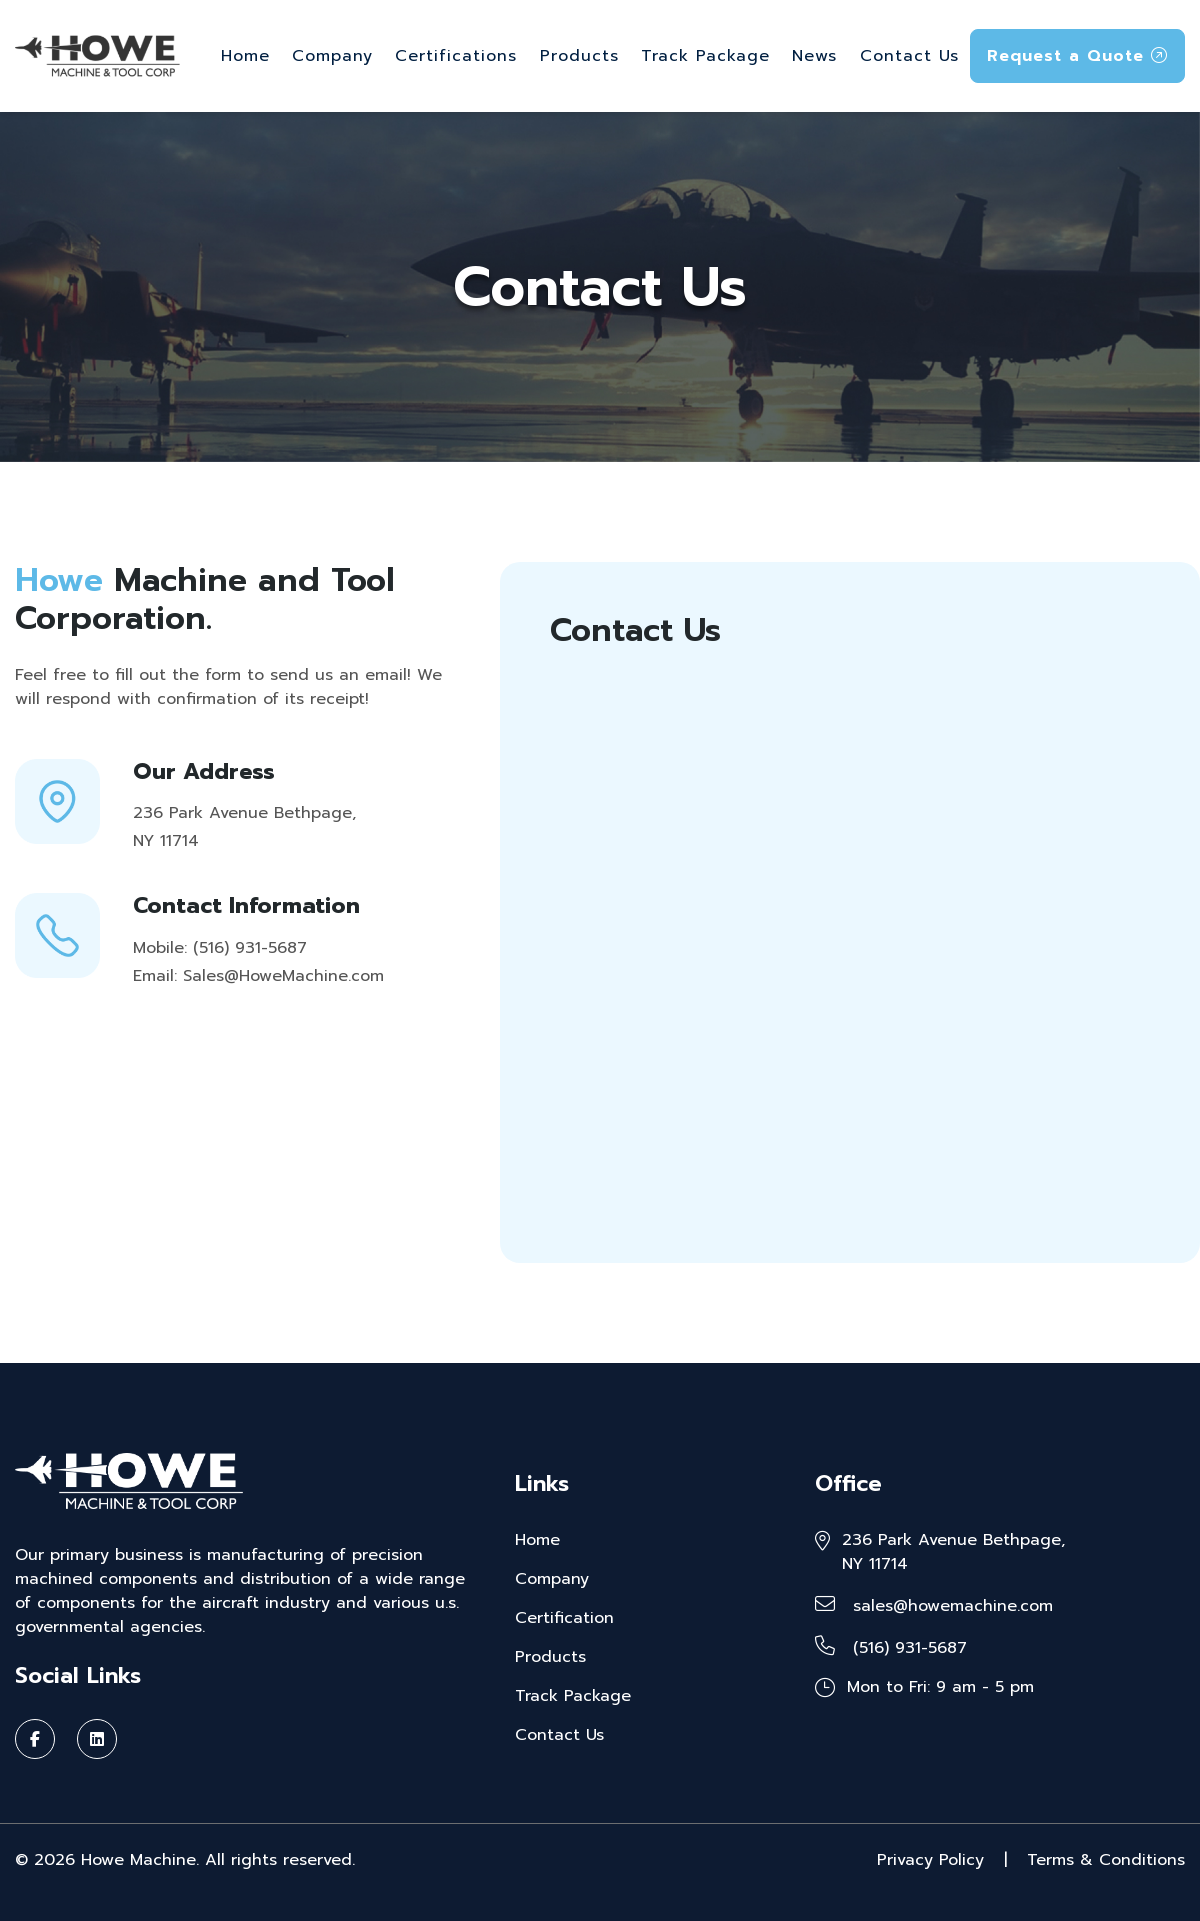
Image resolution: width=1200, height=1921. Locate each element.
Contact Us (909, 56)
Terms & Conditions (1106, 1860)
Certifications (456, 56)
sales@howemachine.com (934, 1606)
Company (332, 56)
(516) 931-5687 (891, 1648)
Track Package (705, 56)
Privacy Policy (930, 1860)
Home (245, 56)
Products (579, 56)
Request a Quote (1077, 56)
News (814, 56)
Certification (564, 1618)
